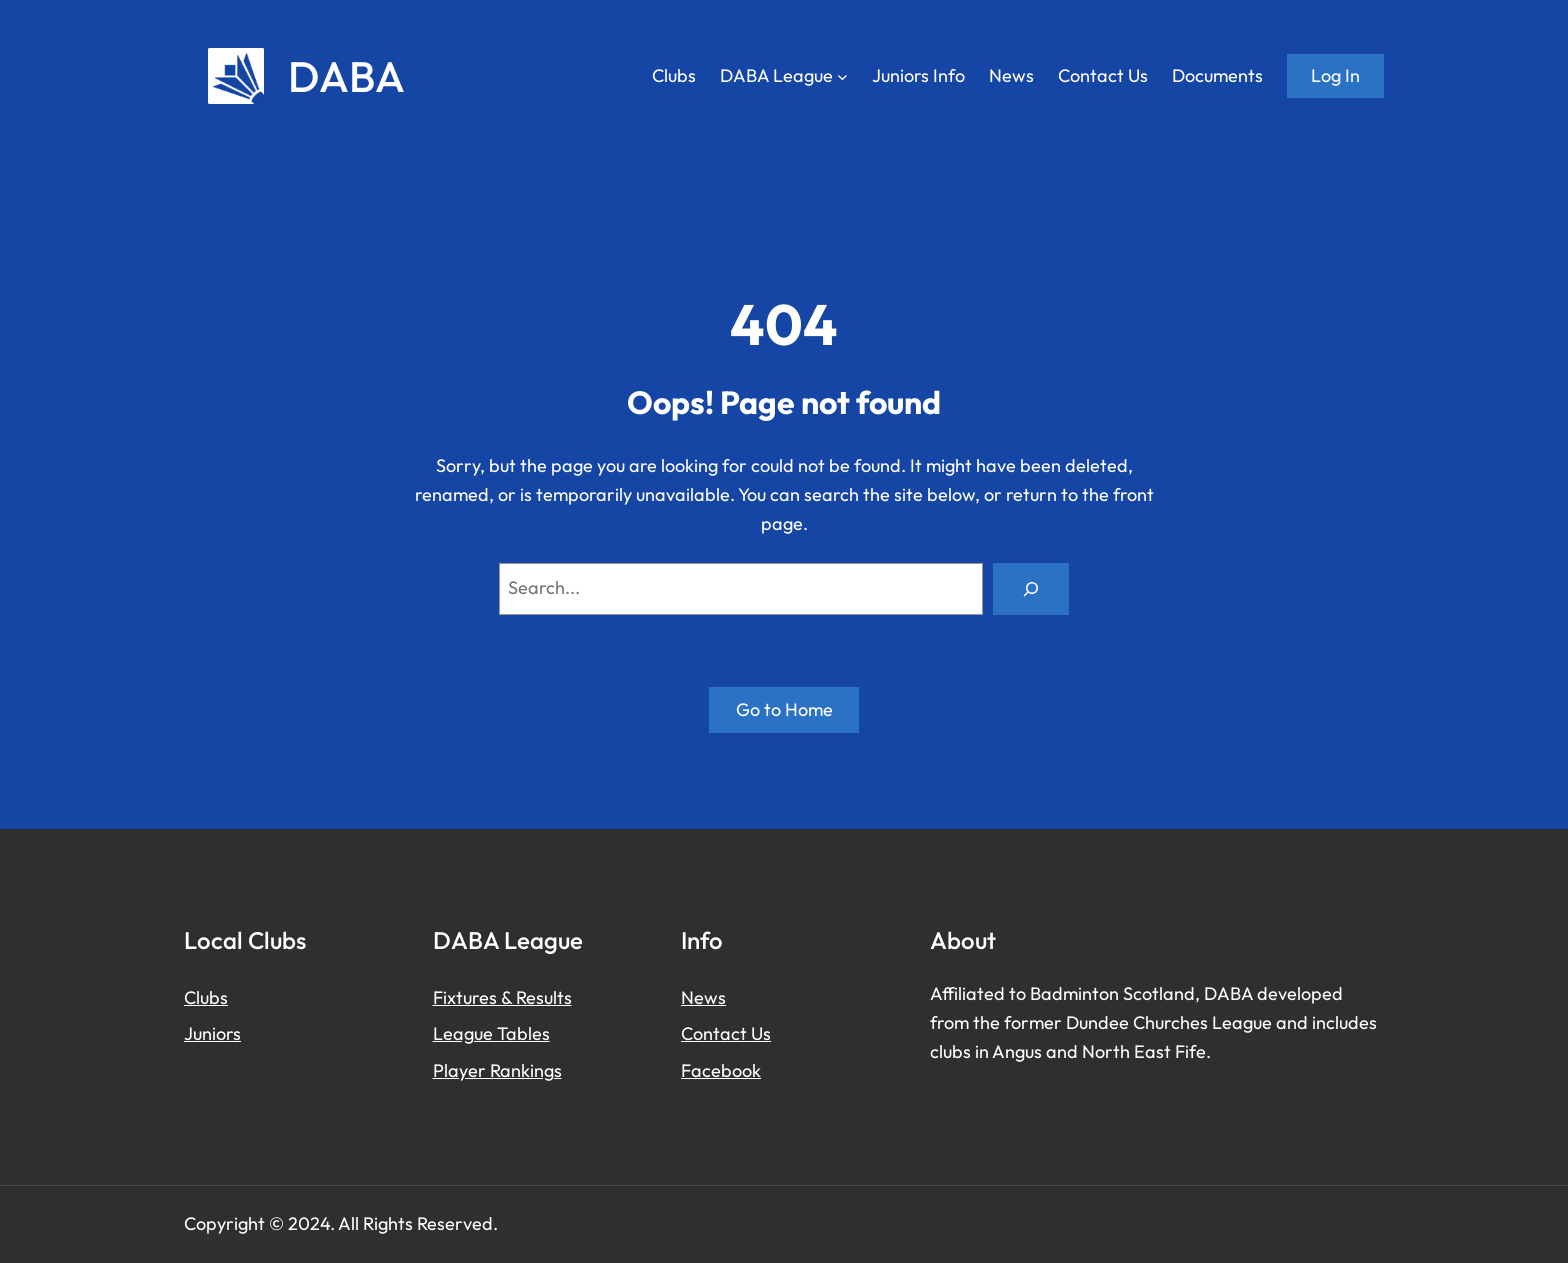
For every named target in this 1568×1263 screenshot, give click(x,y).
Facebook (721, 1070)
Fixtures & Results (502, 997)
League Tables (491, 1033)
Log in (1335, 75)
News (703, 997)
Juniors (212, 1033)
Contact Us (726, 1033)
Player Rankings (497, 1070)
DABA (346, 76)
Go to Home (784, 709)
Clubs (206, 997)
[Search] (1031, 589)
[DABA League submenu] (842, 76)
